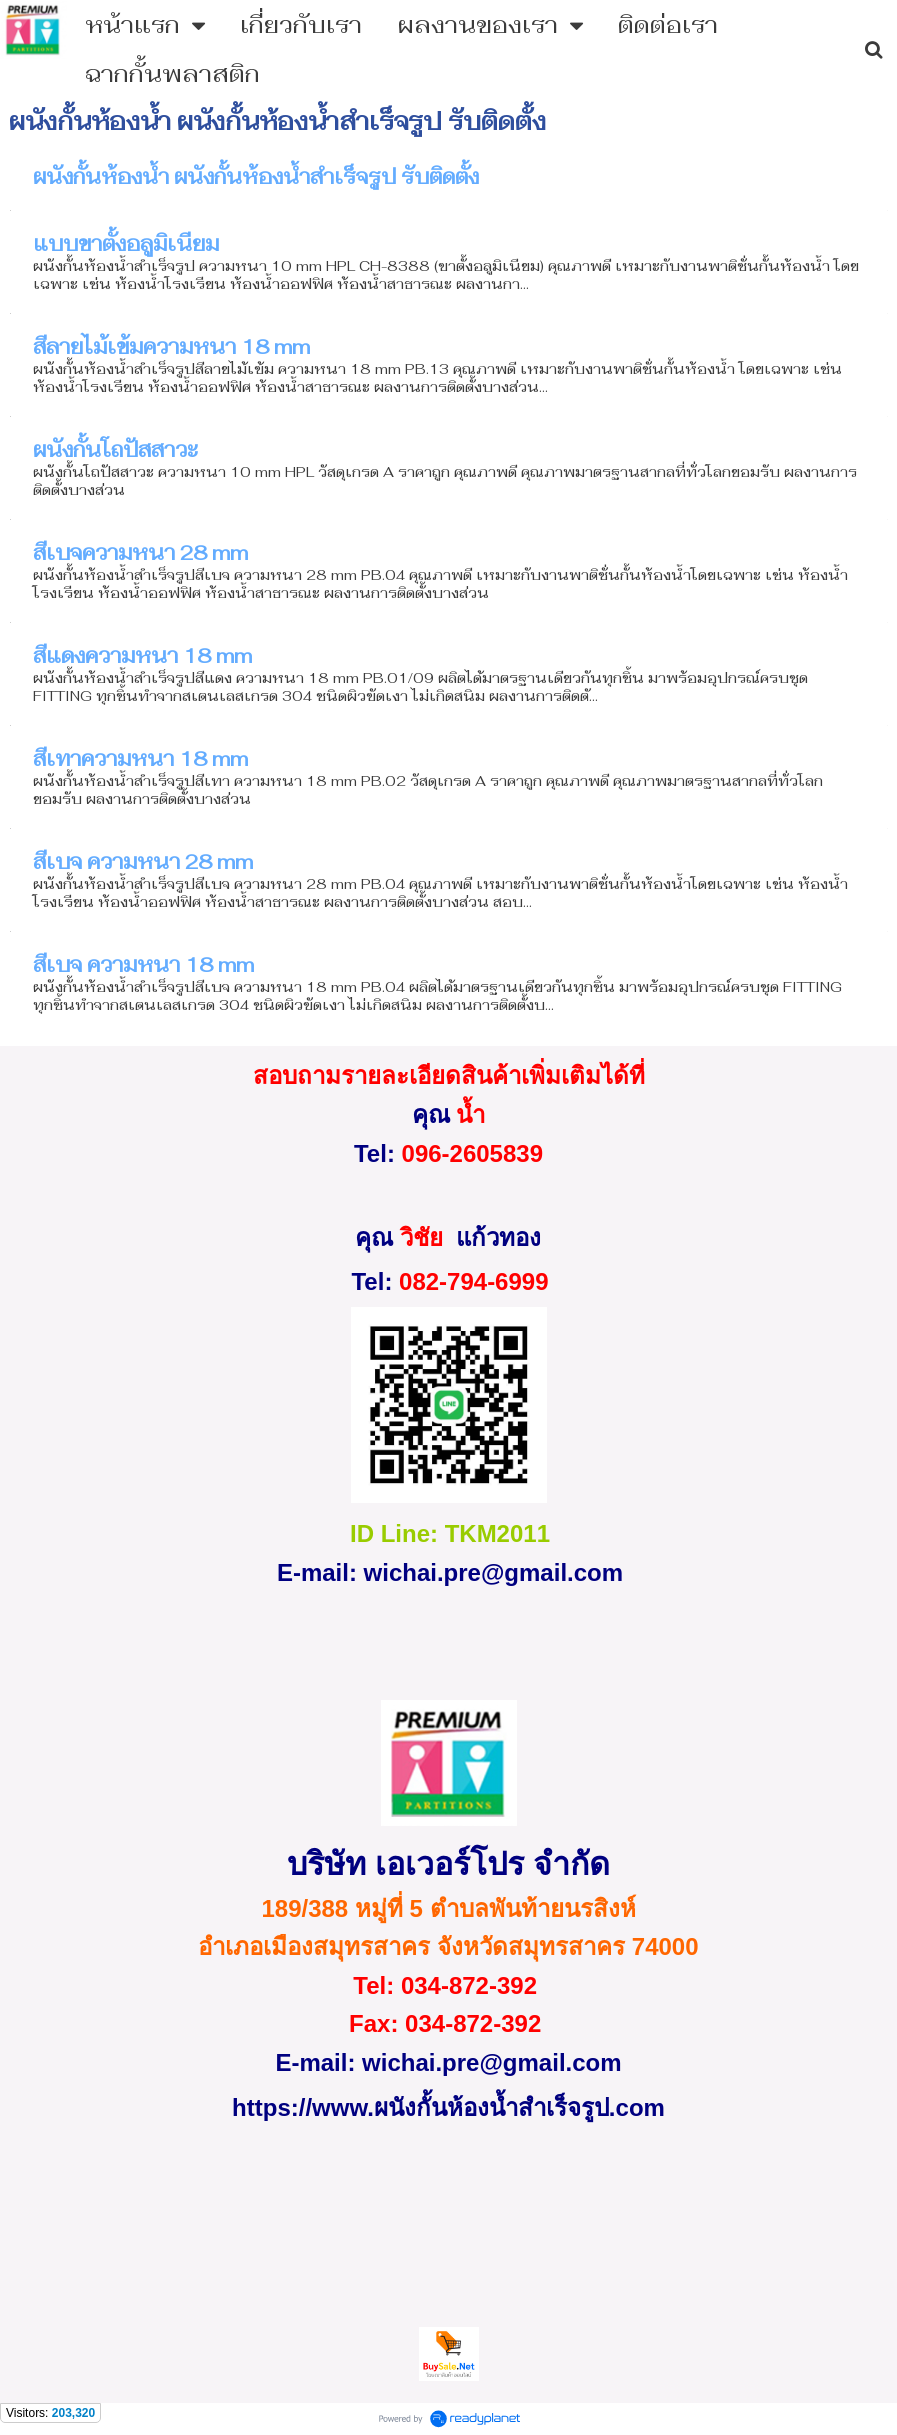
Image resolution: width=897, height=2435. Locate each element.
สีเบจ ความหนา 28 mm (143, 862)
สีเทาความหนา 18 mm (140, 759)
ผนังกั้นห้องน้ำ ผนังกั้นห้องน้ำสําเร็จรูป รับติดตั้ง (256, 177)
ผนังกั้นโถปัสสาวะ (115, 450)
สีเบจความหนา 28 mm (140, 553)
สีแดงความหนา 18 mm (142, 656)
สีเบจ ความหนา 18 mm (143, 965)
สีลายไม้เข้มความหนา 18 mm (171, 347)
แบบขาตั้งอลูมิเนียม (126, 244)
